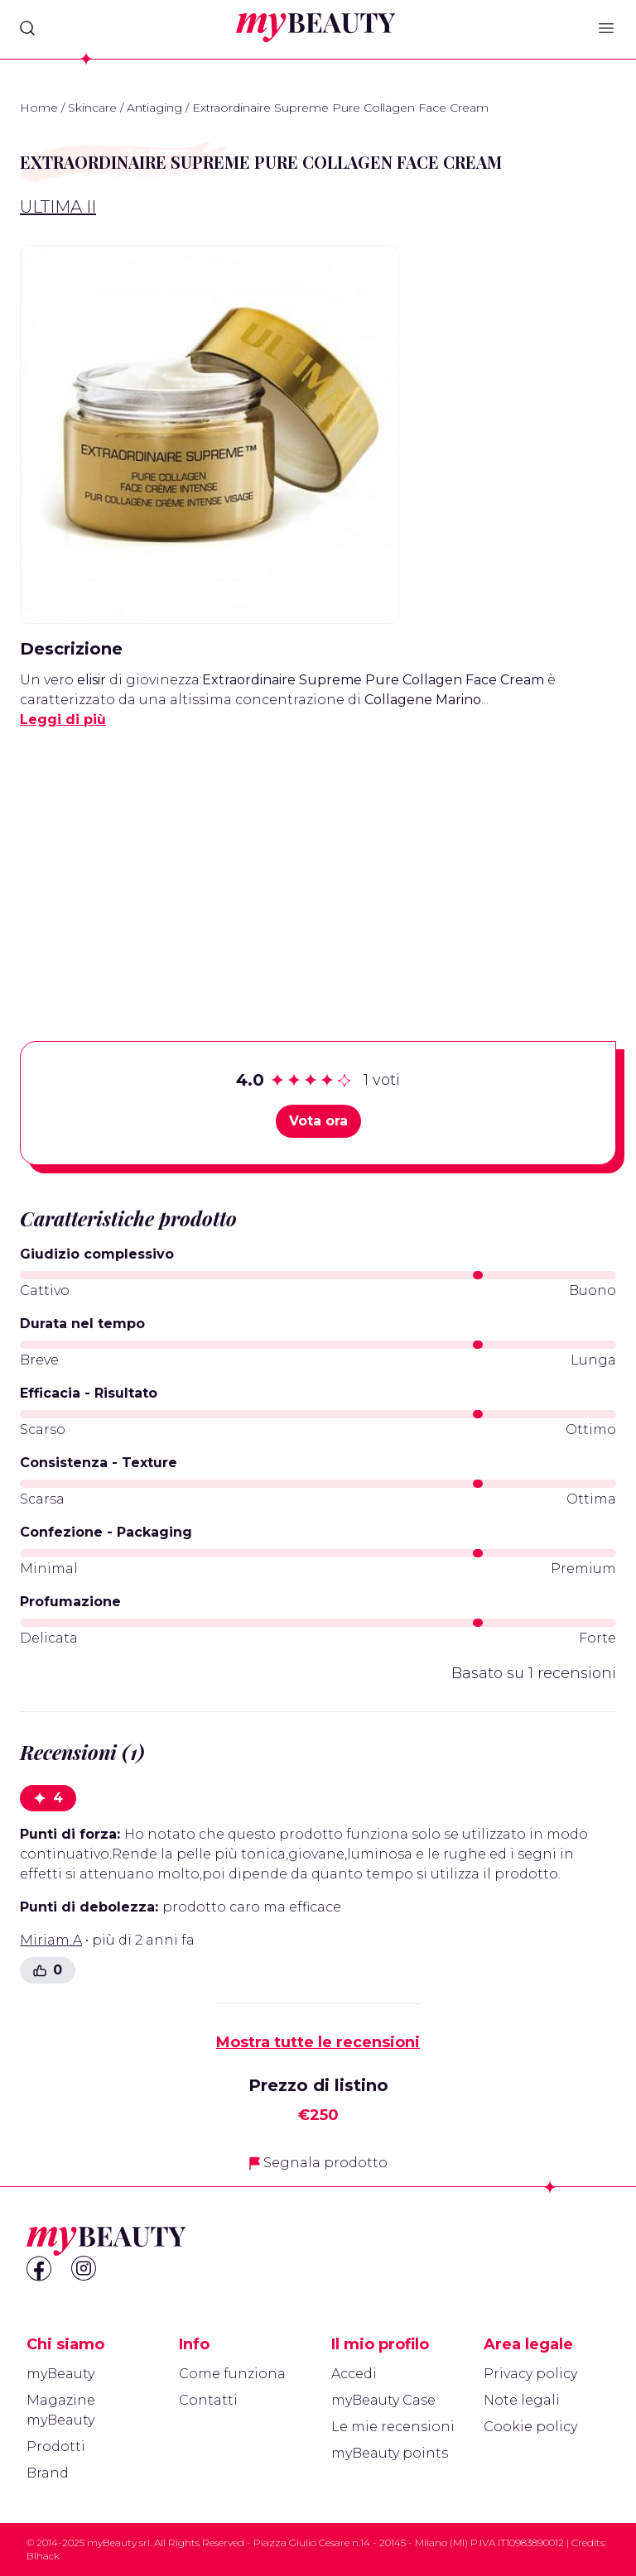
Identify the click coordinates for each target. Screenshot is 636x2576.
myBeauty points (389, 2453)
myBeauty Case (383, 2400)
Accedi (354, 2374)
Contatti (208, 2400)
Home (39, 107)
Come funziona (232, 2374)
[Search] (27, 28)
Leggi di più (63, 719)
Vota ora (318, 1121)
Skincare (92, 107)
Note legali (522, 2400)
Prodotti (55, 2446)
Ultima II (58, 207)
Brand (47, 2473)
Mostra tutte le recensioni (318, 2042)
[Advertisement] (318, 859)
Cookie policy (530, 2426)
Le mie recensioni (393, 2426)
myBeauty (60, 2374)
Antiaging (154, 107)
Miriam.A (51, 1940)
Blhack (43, 2556)
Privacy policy (530, 2374)
